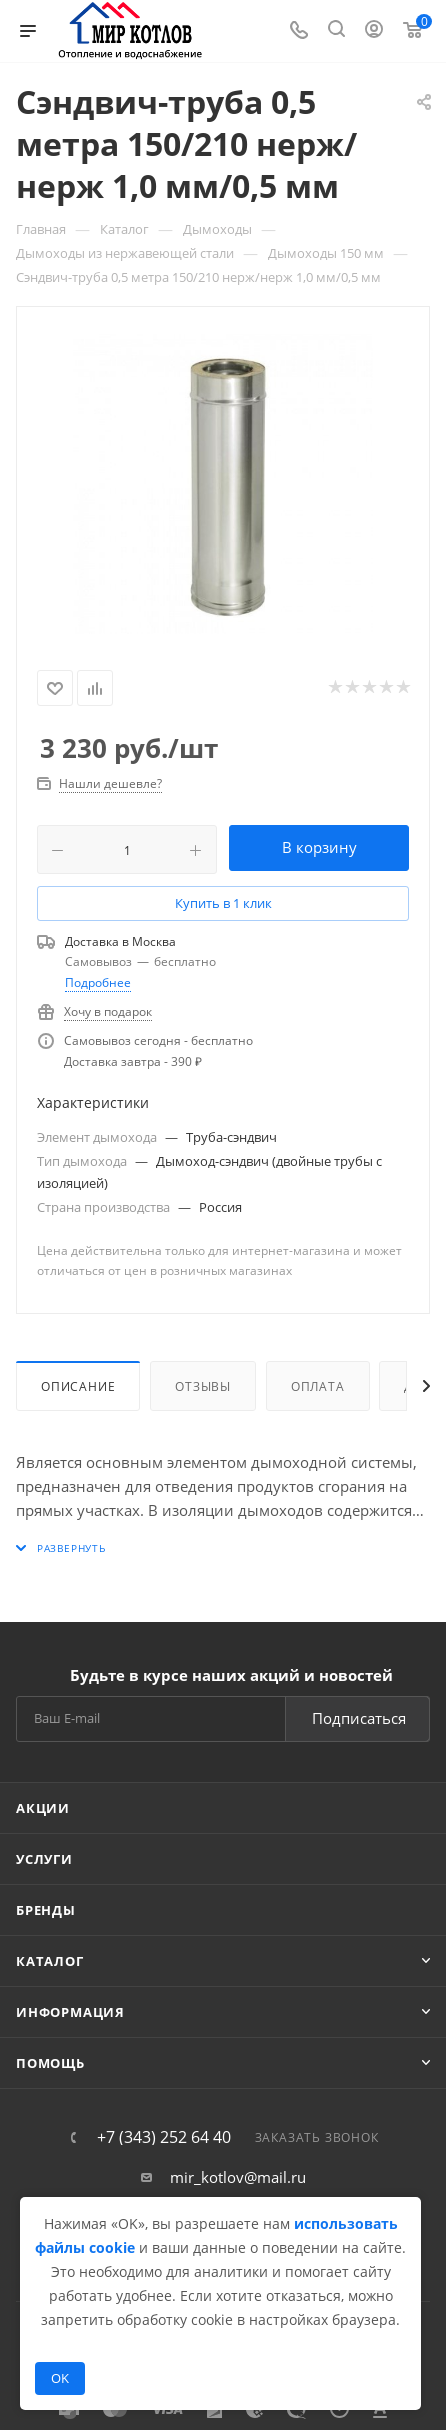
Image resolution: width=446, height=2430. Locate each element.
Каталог (50, 1961)
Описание (78, 1386)
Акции (43, 1808)
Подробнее (98, 982)
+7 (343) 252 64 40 (164, 2137)
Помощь (50, 2063)
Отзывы (203, 1386)
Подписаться (359, 1718)
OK (60, 2378)
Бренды (46, 1910)
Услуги (44, 1859)
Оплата (318, 1386)
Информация (70, 2012)
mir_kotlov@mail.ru (238, 2177)
